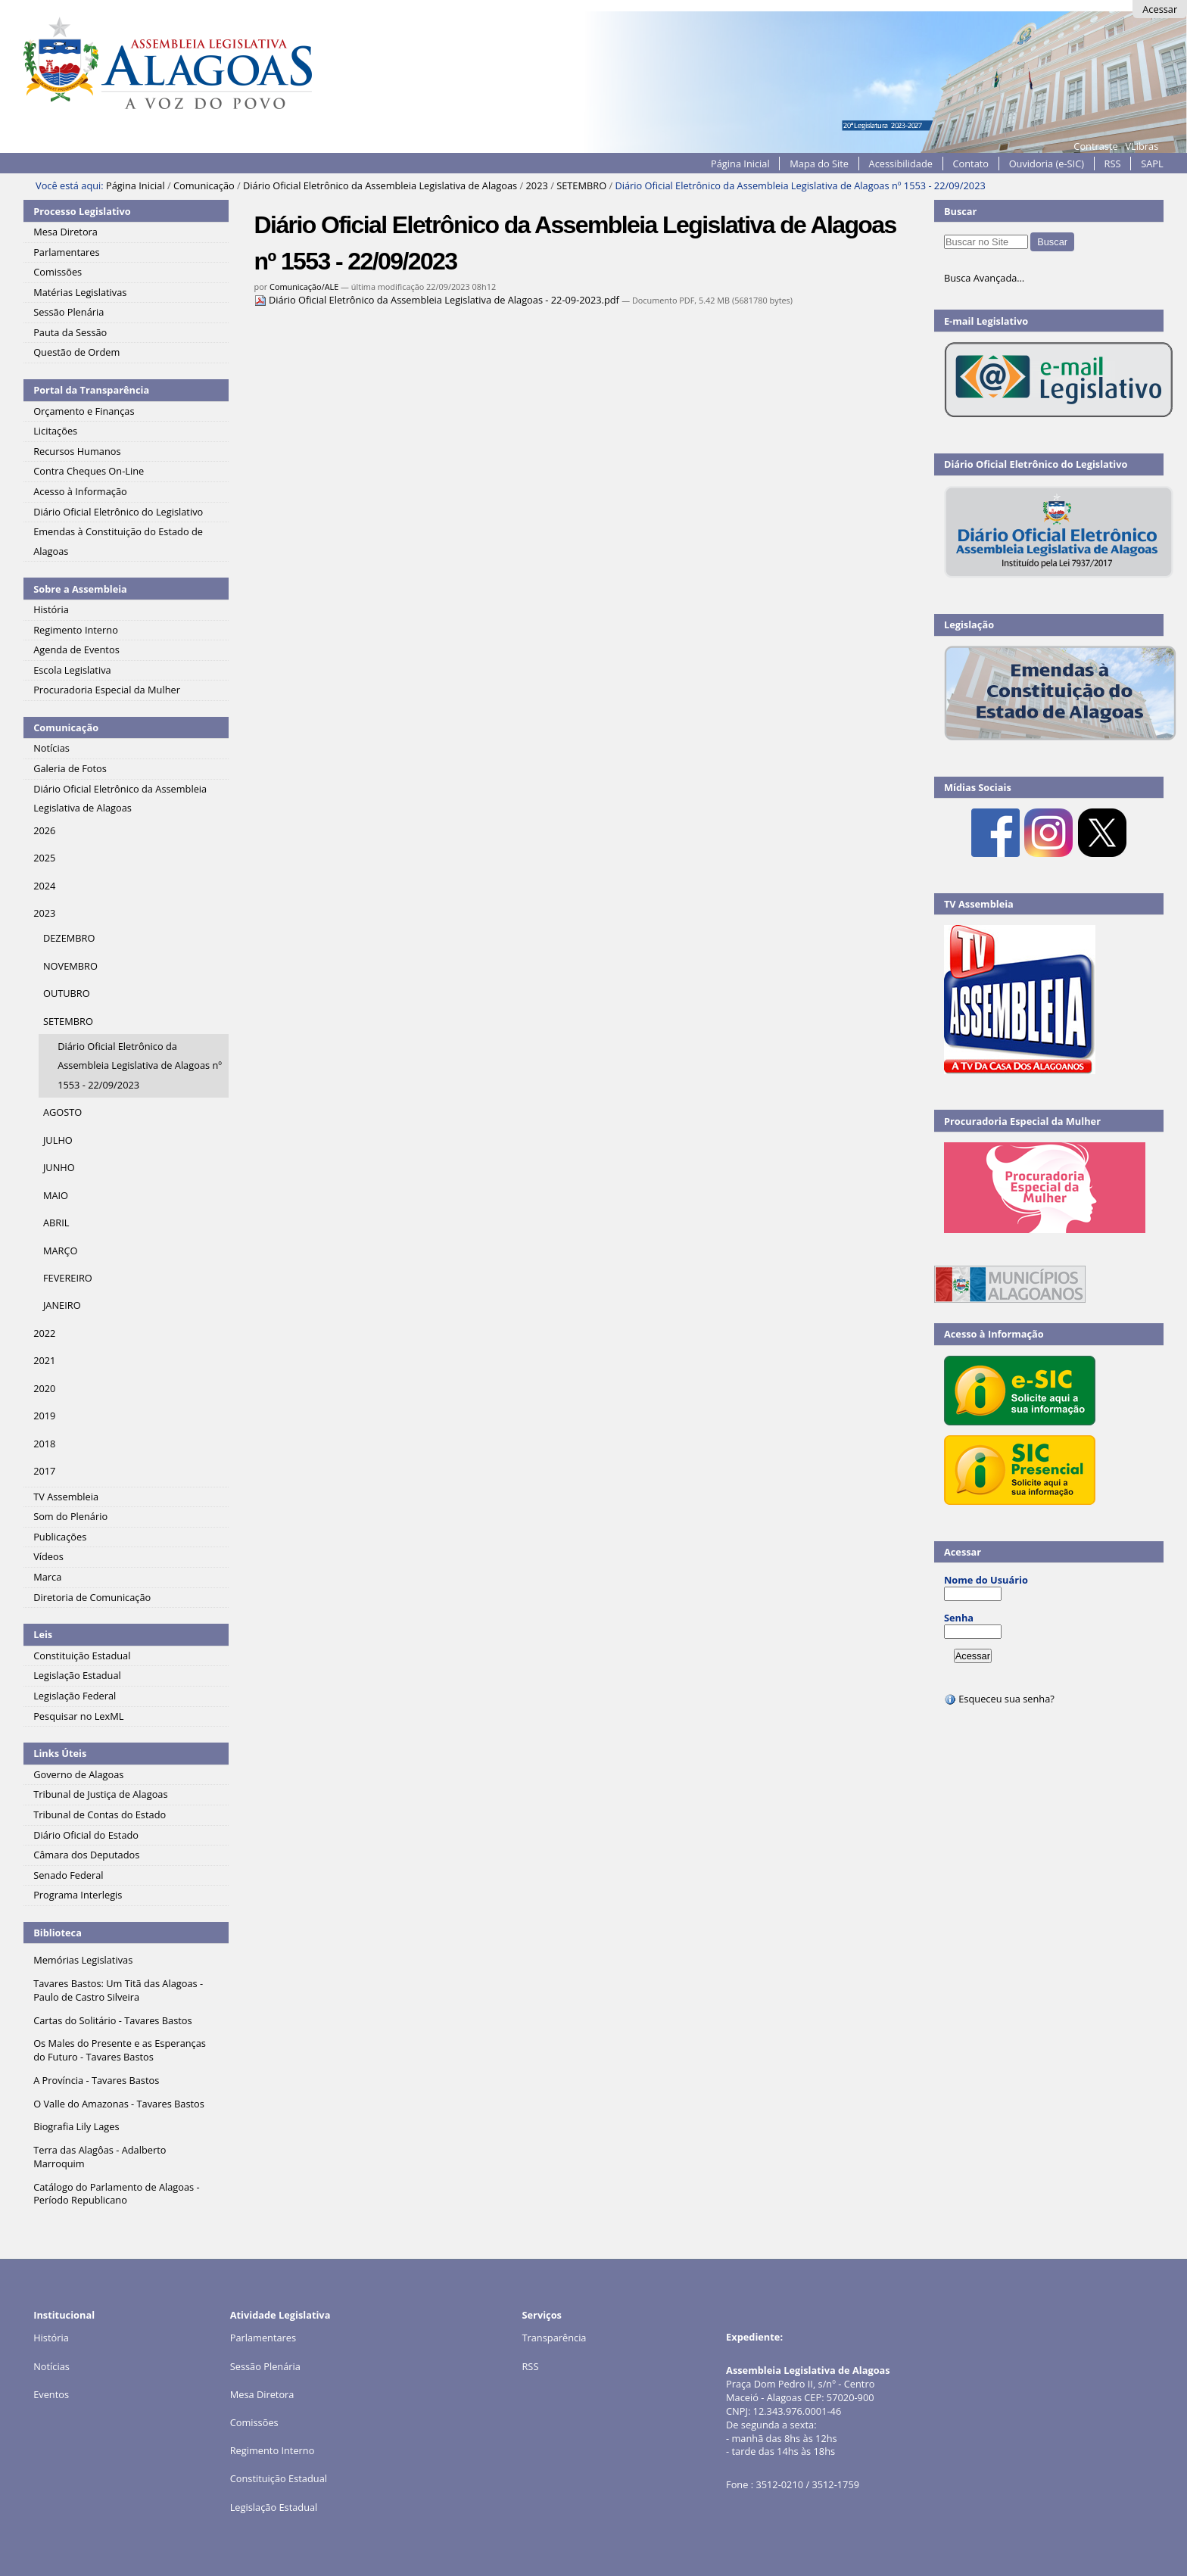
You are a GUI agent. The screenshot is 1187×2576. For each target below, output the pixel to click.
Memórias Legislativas (82, 1960)
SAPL (1152, 163)
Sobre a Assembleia (80, 589)
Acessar (1159, 9)
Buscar (960, 211)
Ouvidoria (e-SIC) (1046, 163)
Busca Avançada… (984, 278)
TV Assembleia (979, 904)
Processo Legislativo (81, 211)
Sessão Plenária (265, 2366)
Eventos (51, 2394)
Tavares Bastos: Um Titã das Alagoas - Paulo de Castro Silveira (118, 1990)
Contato (971, 163)
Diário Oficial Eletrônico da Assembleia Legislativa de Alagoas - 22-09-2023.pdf (438, 300)
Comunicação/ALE (303, 286)
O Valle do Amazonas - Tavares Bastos (118, 2103)
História (51, 2337)
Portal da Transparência (91, 390)
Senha (959, 1617)
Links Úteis (59, 1753)
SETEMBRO (581, 185)
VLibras (1141, 146)
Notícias (51, 2366)
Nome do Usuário (986, 1580)
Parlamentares (263, 2337)
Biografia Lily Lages (76, 2126)
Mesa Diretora (262, 2394)
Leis (42, 1634)
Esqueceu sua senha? (999, 1698)
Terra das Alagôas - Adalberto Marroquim (99, 2156)
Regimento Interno (272, 2450)
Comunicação (204, 185)
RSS (1112, 163)
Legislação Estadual (274, 2507)
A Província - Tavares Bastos (96, 2080)
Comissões (254, 2422)
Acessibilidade (901, 163)
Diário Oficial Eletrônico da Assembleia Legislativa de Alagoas (380, 185)
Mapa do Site (819, 163)
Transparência (554, 2337)
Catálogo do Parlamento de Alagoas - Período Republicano (116, 2193)
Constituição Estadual (278, 2478)
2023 (537, 185)
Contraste (1095, 146)
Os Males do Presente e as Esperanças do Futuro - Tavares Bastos (119, 2050)
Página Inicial (740, 163)
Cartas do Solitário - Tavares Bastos (112, 2020)
